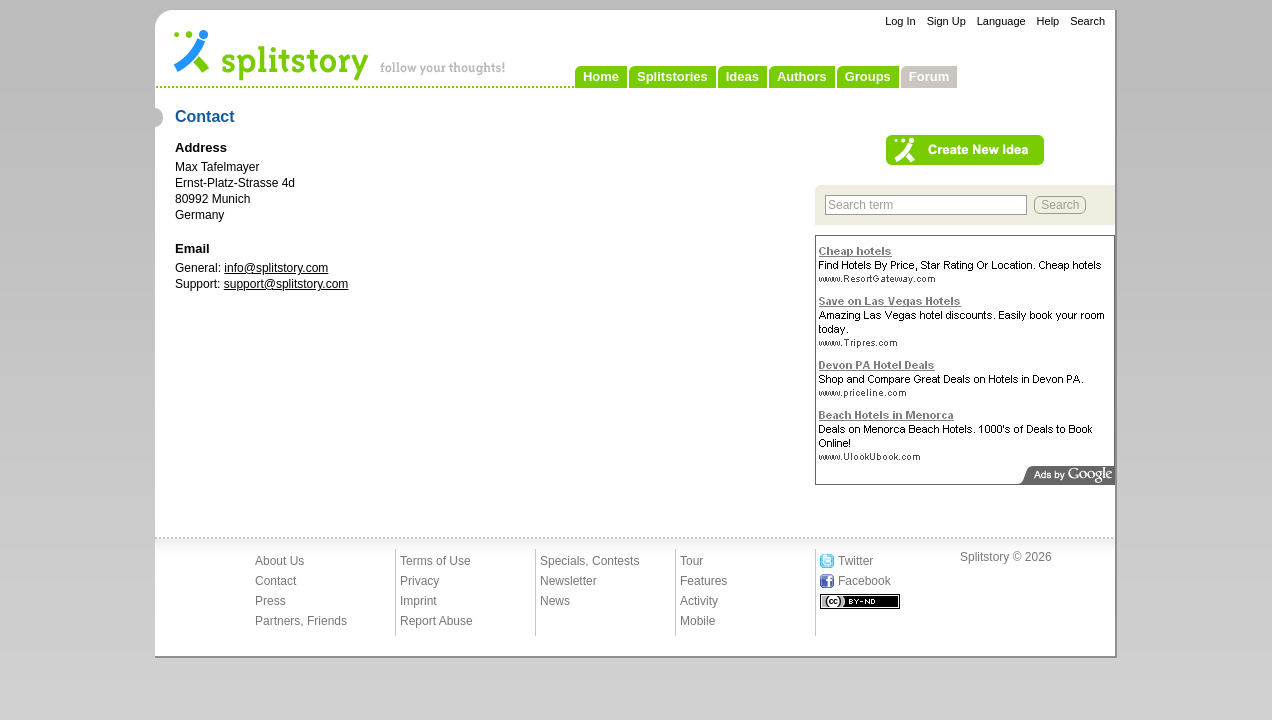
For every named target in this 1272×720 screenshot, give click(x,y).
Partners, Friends (301, 621)
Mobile (697, 621)
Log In (900, 21)
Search (1087, 21)
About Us (279, 561)
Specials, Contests (589, 561)
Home (601, 76)
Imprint (418, 601)
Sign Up (946, 21)
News (555, 601)
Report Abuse (436, 621)
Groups (868, 76)
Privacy (419, 581)
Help (1048, 21)
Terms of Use (435, 561)
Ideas (742, 76)
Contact (275, 581)
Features (703, 581)
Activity (699, 601)
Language (1001, 21)
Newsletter (568, 581)
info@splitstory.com (276, 268)
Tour (691, 561)
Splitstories (672, 76)
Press (270, 601)
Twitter (855, 561)
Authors (802, 76)
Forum (929, 76)
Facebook (864, 581)
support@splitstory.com (286, 284)
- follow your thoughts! (340, 54)
